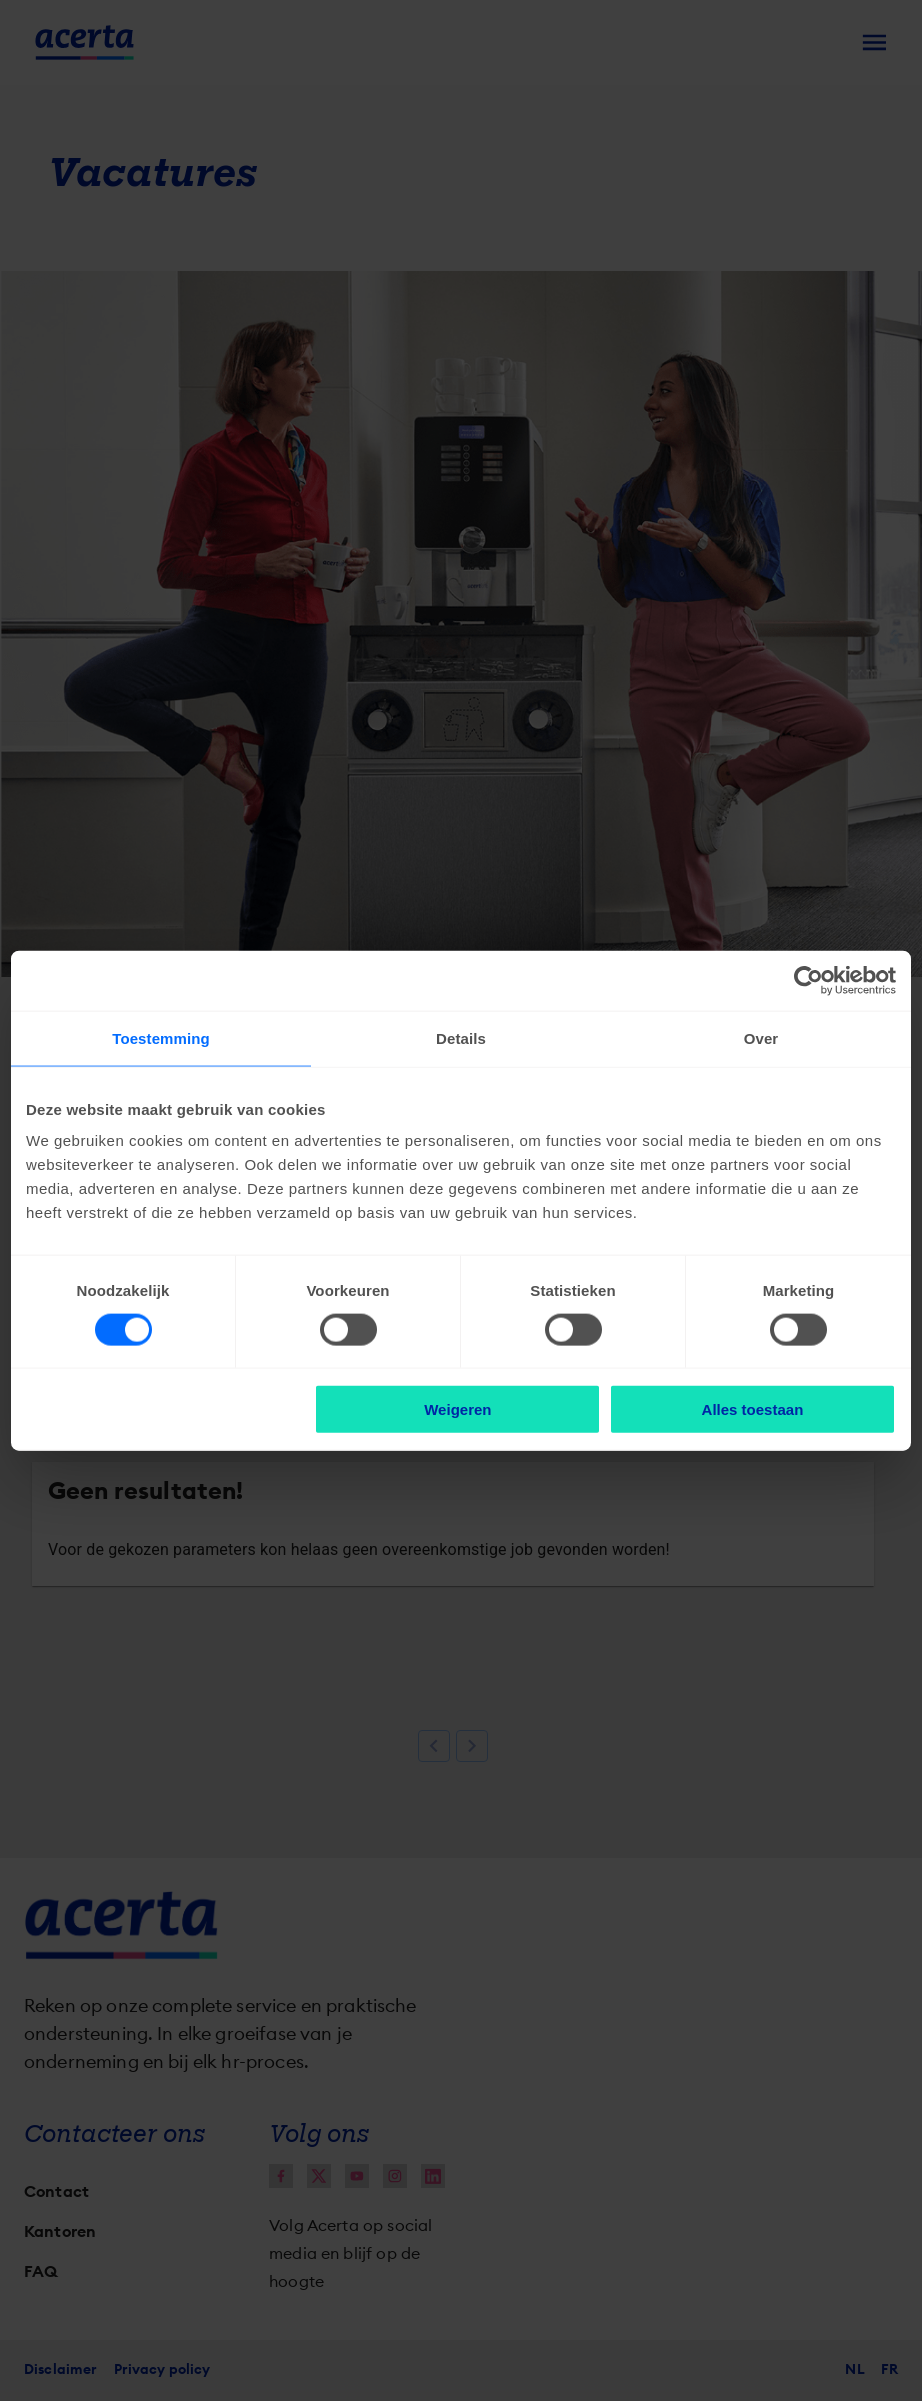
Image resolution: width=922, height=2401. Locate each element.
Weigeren (457, 1409)
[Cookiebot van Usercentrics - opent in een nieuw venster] (808, 980)
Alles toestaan (753, 1409)
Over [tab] (761, 1037)
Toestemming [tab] (161, 1037)
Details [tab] (461, 1037)
